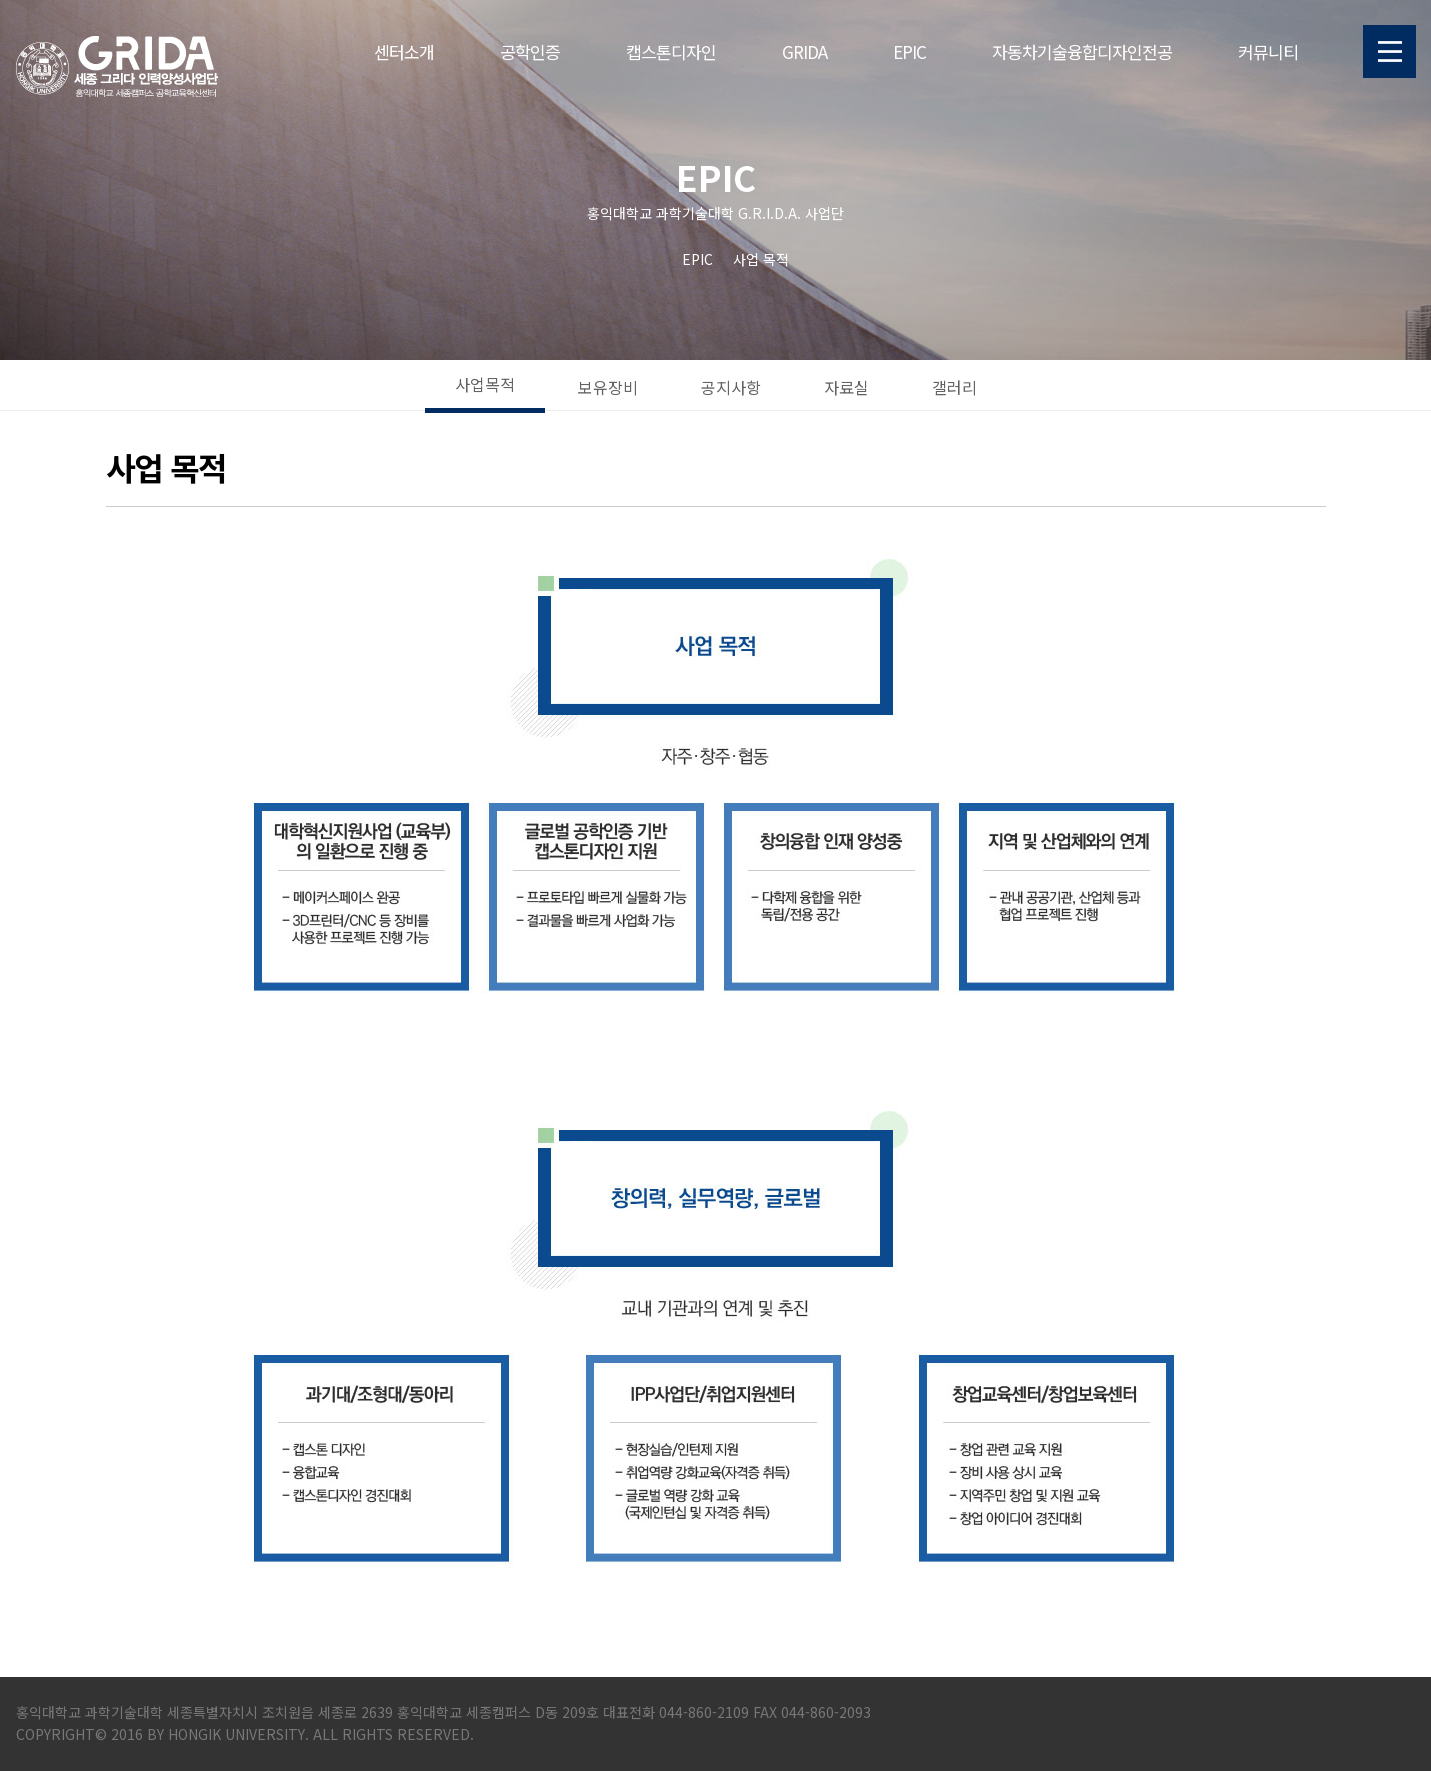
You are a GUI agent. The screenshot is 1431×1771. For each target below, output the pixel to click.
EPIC (909, 51)
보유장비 (608, 387)
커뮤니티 (1268, 51)
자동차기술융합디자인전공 (1082, 51)
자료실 (846, 387)
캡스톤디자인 (671, 51)
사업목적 (485, 384)
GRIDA (804, 51)
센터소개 (404, 51)
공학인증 (530, 51)
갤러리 (954, 387)
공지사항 (731, 387)
